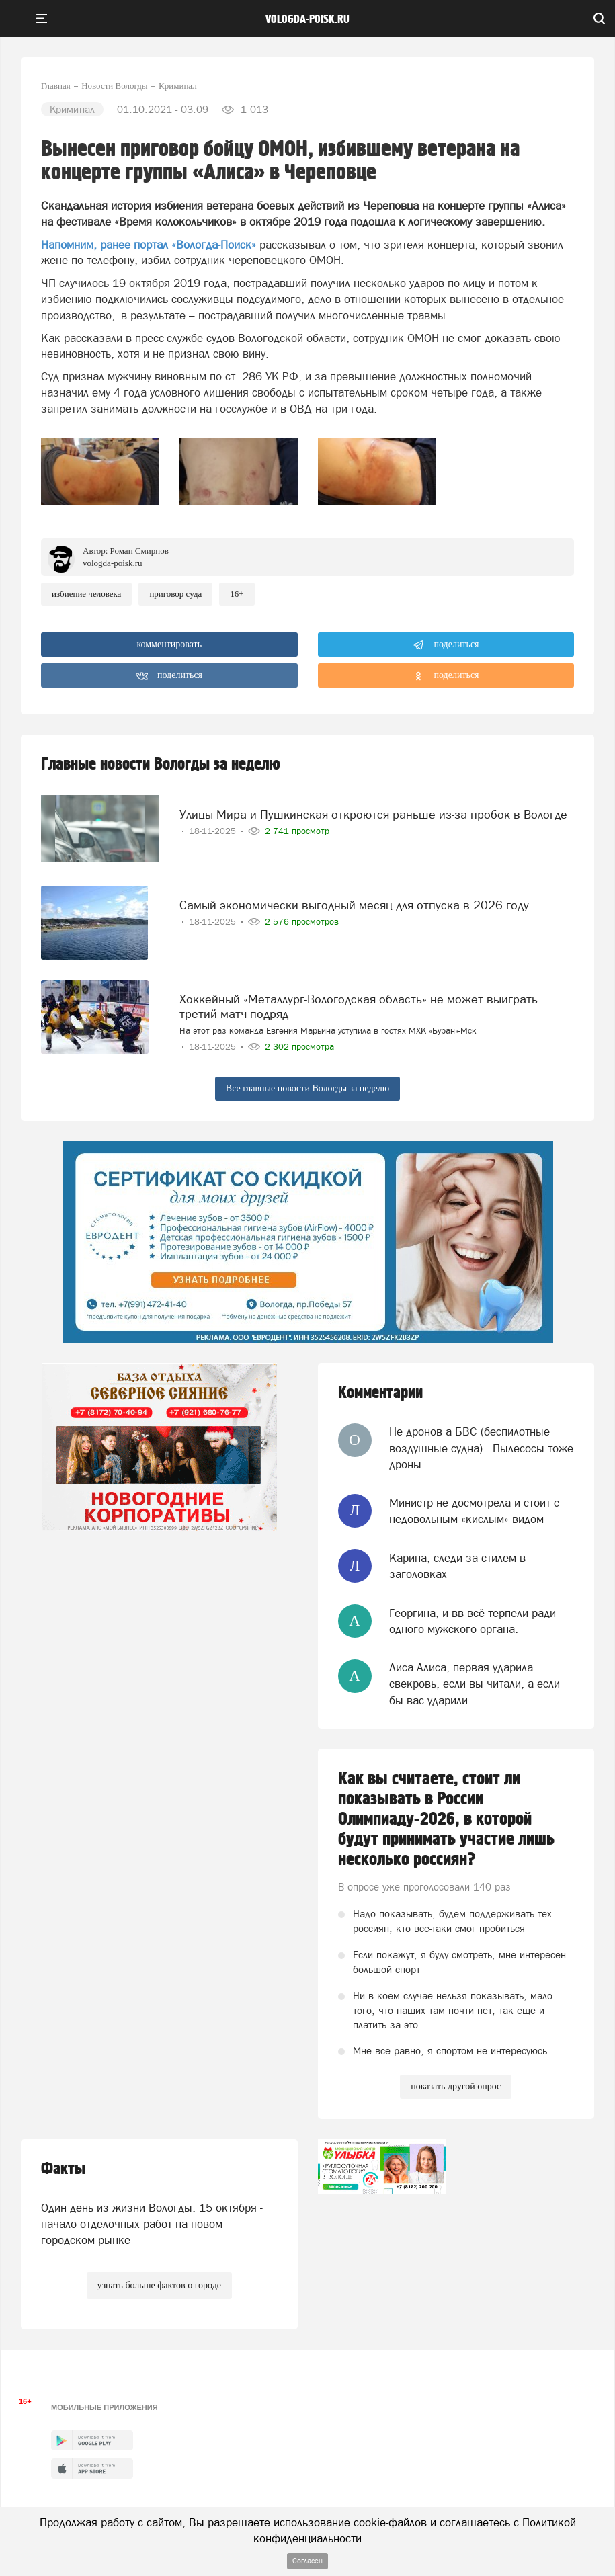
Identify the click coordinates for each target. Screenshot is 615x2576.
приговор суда (175, 594)
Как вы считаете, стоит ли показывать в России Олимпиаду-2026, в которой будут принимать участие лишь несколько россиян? (446, 1819)
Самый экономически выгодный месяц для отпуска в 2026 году (354, 905)
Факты (63, 2169)
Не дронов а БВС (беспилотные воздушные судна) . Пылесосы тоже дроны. (481, 1448)
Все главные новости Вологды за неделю (307, 1088)
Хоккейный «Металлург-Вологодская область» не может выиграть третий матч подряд (358, 1006)
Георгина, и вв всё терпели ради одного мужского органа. (472, 1621)
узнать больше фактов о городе (159, 2285)
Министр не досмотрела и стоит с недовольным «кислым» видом (474, 1511)
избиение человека (86, 594)
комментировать (169, 644)
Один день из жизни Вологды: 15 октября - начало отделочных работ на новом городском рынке (152, 2224)
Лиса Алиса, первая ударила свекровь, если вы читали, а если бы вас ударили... (474, 1684)
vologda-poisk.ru (307, 19)
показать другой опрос (456, 2086)
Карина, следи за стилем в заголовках (457, 1566)
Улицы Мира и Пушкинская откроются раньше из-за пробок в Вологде (373, 814)
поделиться (446, 645)
